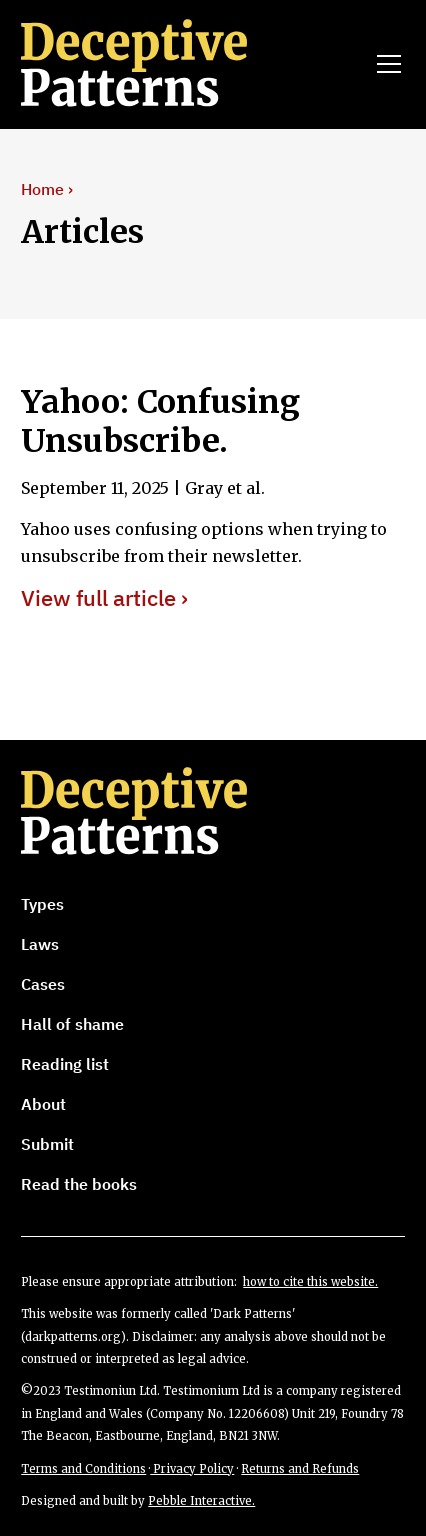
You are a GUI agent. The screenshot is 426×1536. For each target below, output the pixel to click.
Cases (43, 984)
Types (42, 904)
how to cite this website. (310, 1282)
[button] (385, 64)
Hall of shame (72, 1024)
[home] (162, 64)
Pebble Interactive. (201, 1501)
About (43, 1104)
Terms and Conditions (83, 1469)
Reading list (65, 1064)
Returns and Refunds (300, 1469)
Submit (47, 1144)
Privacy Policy (192, 1469)
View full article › (104, 598)
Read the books (79, 1184)
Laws (40, 944)
